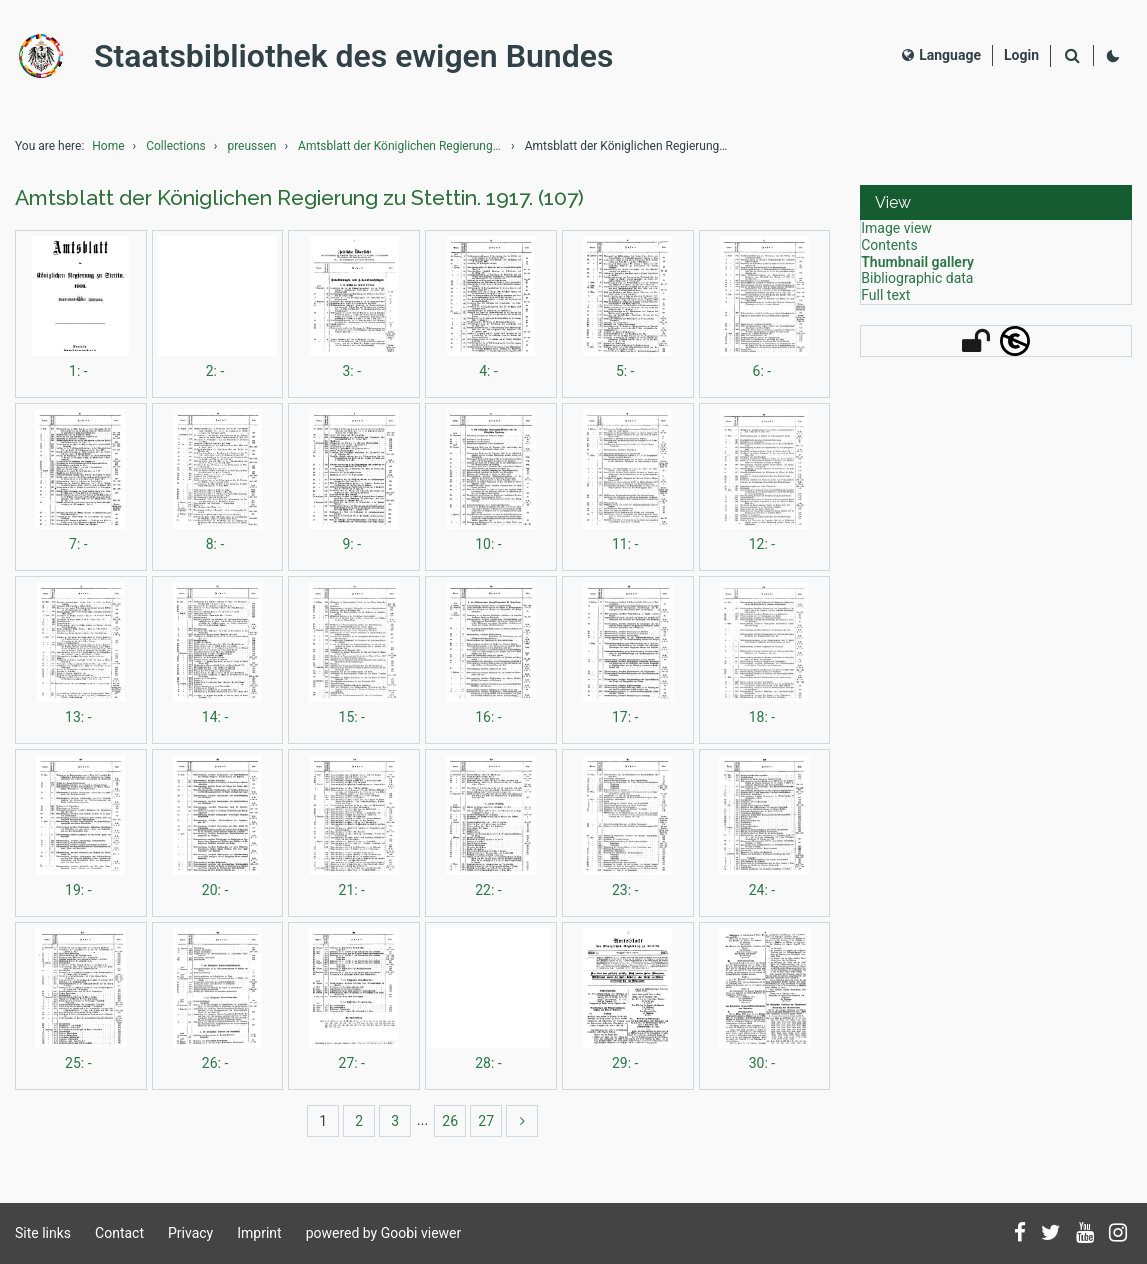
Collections (176, 146)
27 (486, 1121)
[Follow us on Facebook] (1020, 1234)
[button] (996, 202)
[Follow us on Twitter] (1051, 1234)
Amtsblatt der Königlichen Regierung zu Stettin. (403, 146)
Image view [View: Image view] (896, 228)
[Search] (1072, 56)
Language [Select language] (941, 55)
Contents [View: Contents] (889, 245)
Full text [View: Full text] (885, 295)
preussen (251, 146)
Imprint (259, 1233)
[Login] (1021, 55)
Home (108, 146)
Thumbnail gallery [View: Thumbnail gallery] (917, 262)
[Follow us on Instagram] (1118, 1234)
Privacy (190, 1233)
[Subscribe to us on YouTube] (1085, 1234)
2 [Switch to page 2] (359, 1121)
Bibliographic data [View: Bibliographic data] (917, 278)
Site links (43, 1233)
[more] (522, 1121)
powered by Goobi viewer (384, 1233)
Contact (119, 1233)
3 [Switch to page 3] (395, 1121)
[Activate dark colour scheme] (1113, 56)
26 (450, 1121)
